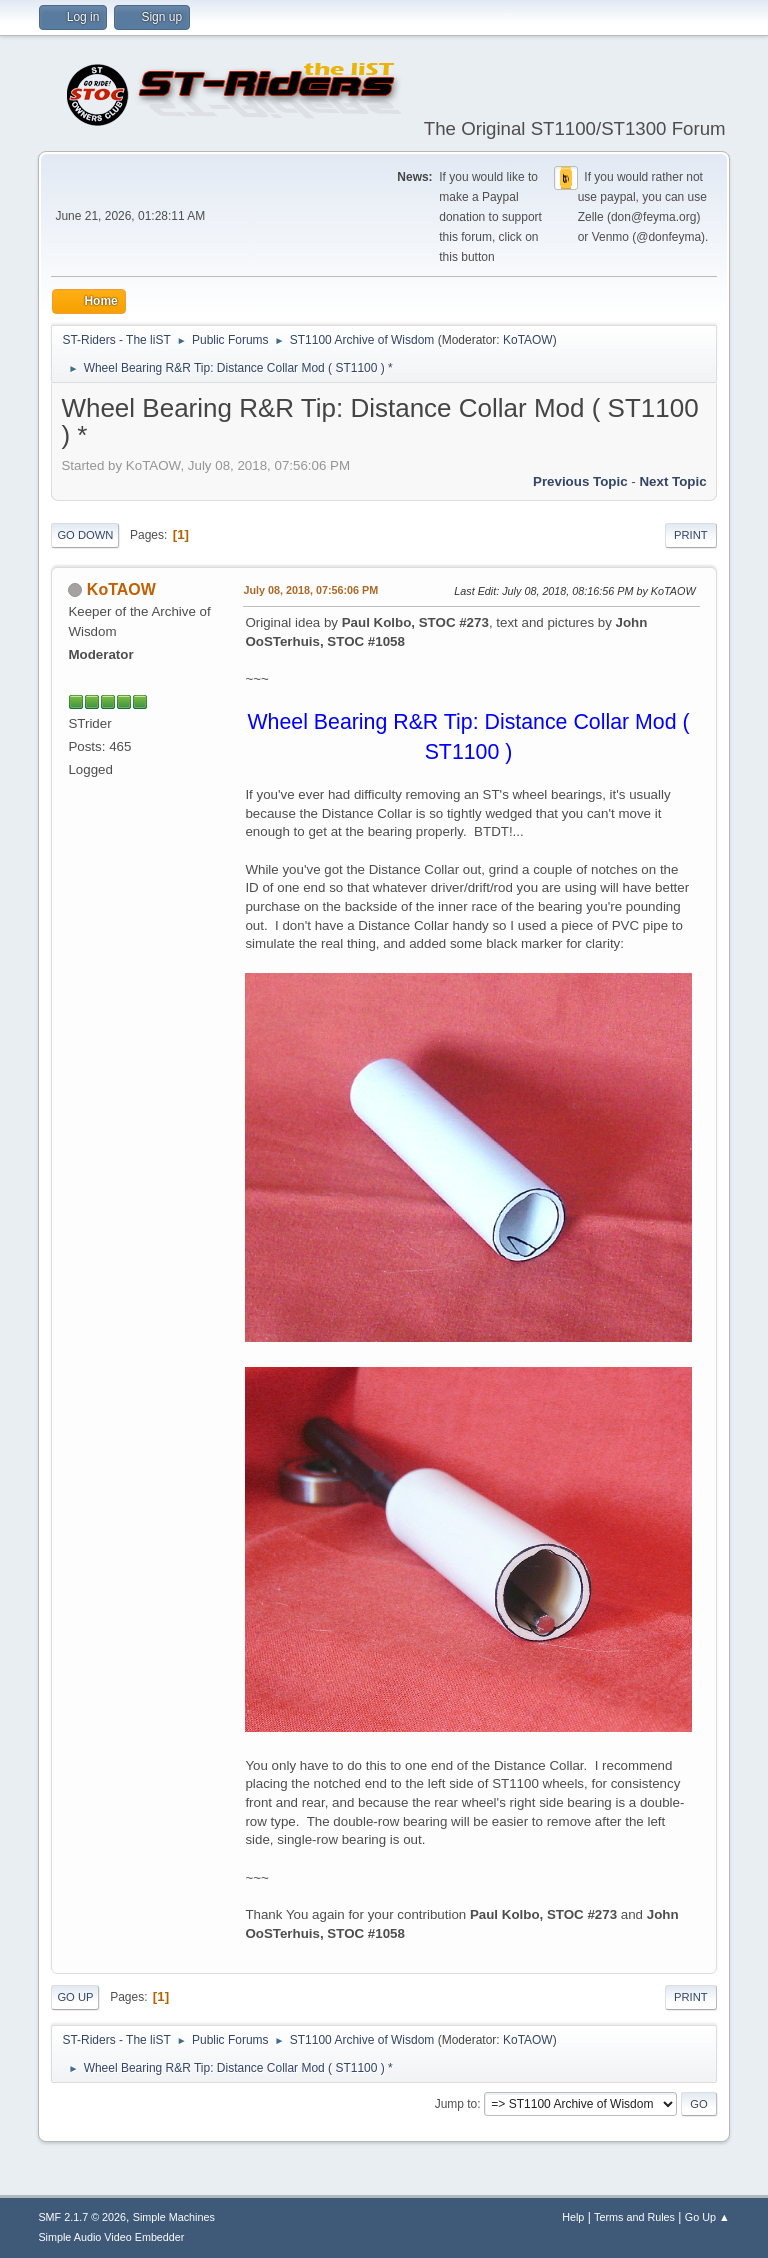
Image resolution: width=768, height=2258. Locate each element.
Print (691, 535)
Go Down (85, 535)
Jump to (456, 2104)
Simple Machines (174, 2217)
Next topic (672, 481)
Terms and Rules (634, 2217)
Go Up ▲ (707, 2217)
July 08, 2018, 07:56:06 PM (310, 590)
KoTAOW (528, 340)
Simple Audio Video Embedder (111, 2237)
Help (573, 2217)
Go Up (75, 1997)
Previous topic (580, 481)
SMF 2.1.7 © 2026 (82, 2217)
